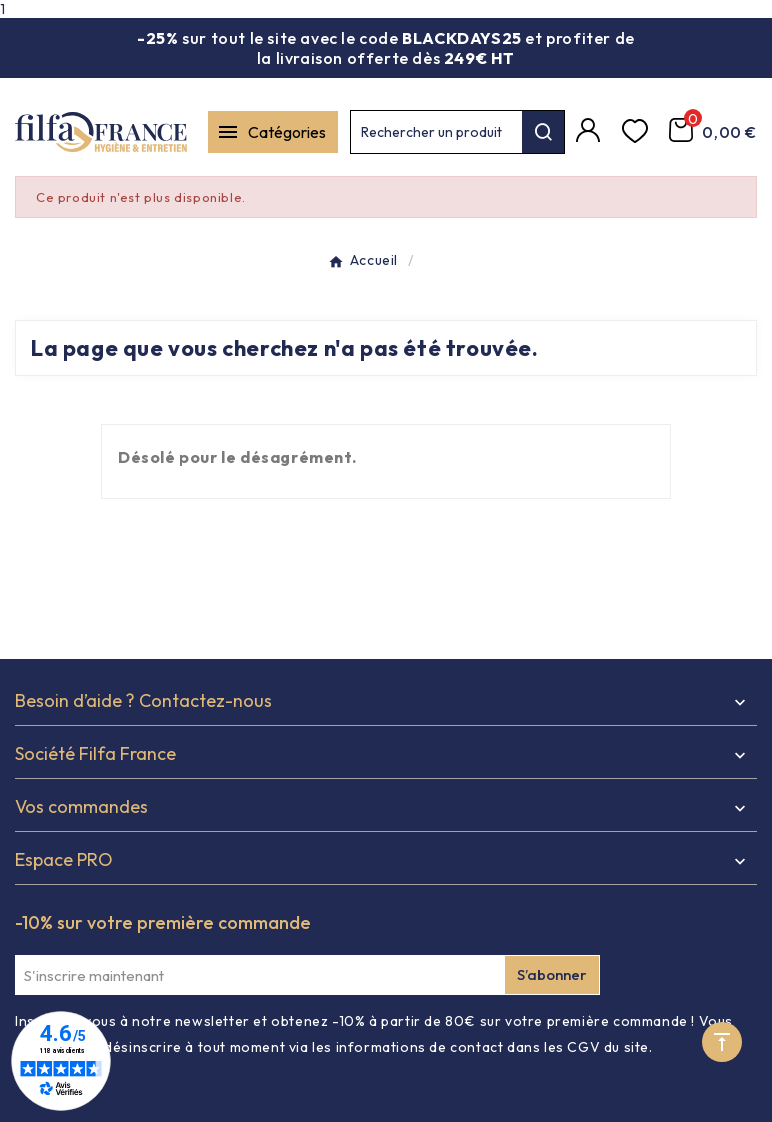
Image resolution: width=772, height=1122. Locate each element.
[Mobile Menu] (273, 132)
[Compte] (591, 132)
